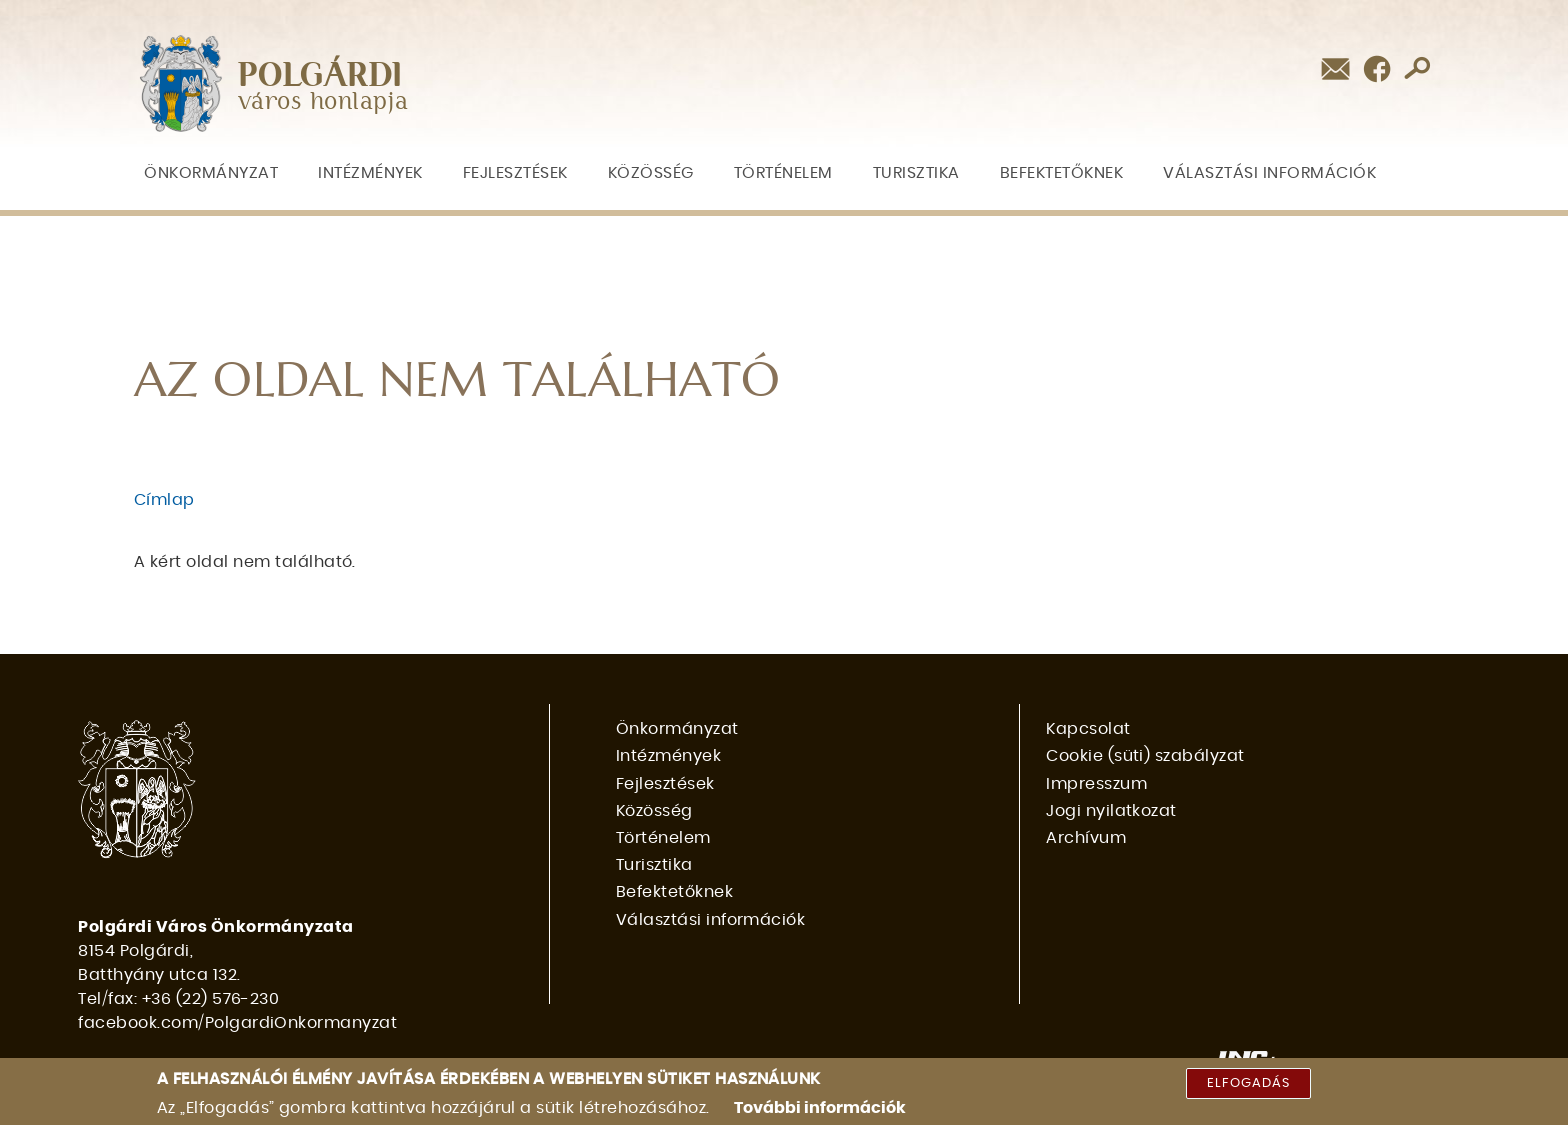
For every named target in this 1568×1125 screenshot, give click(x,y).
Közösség (651, 173)
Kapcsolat (1088, 729)
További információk (820, 1113)
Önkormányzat (211, 173)
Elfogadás (1248, 1088)
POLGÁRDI (320, 76)
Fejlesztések (515, 173)
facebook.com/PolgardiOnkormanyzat (237, 1023)
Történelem (783, 173)
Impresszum (1096, 784)
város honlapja (323, 102)
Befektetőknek (1062, 173)
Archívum (1086, 838)
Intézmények (370, 173)
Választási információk (1269, 173)
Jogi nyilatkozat (1111, 811)
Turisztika (916, 173)
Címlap (164, 500)
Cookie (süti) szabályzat (1145, 756)
